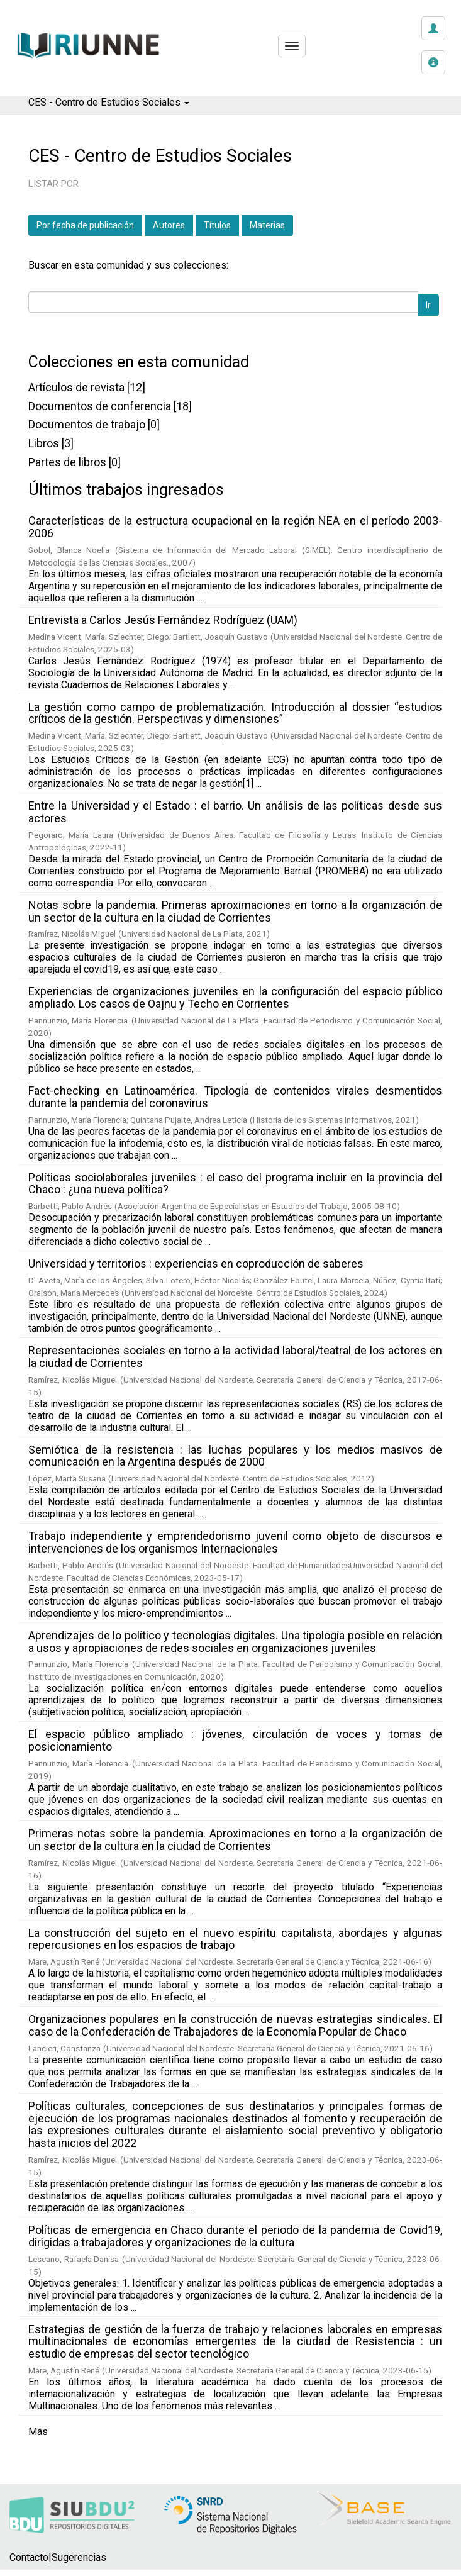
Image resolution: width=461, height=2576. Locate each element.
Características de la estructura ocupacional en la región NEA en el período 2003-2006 (235, 527)
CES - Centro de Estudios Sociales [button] (108, 102)
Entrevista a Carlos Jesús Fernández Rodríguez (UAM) (162, 620)
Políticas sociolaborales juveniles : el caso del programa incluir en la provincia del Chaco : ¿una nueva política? (235, 1183)
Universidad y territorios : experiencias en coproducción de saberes (196, 1263)
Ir (428, 305)
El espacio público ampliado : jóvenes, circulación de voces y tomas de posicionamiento (235, 1740)
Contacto (28, 2557)
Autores (169, 225)
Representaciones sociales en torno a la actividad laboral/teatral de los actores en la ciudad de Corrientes (235, 1356)
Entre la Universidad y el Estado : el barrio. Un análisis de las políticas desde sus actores (235, 812)
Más (38, 2432)
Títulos (217, 225)
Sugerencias (79, 2557)
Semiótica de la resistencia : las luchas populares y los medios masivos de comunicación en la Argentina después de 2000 (235, 1456)
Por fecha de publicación (85, 225)
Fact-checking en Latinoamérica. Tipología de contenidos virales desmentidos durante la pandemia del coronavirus (235, 1097)
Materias (267, 225)
